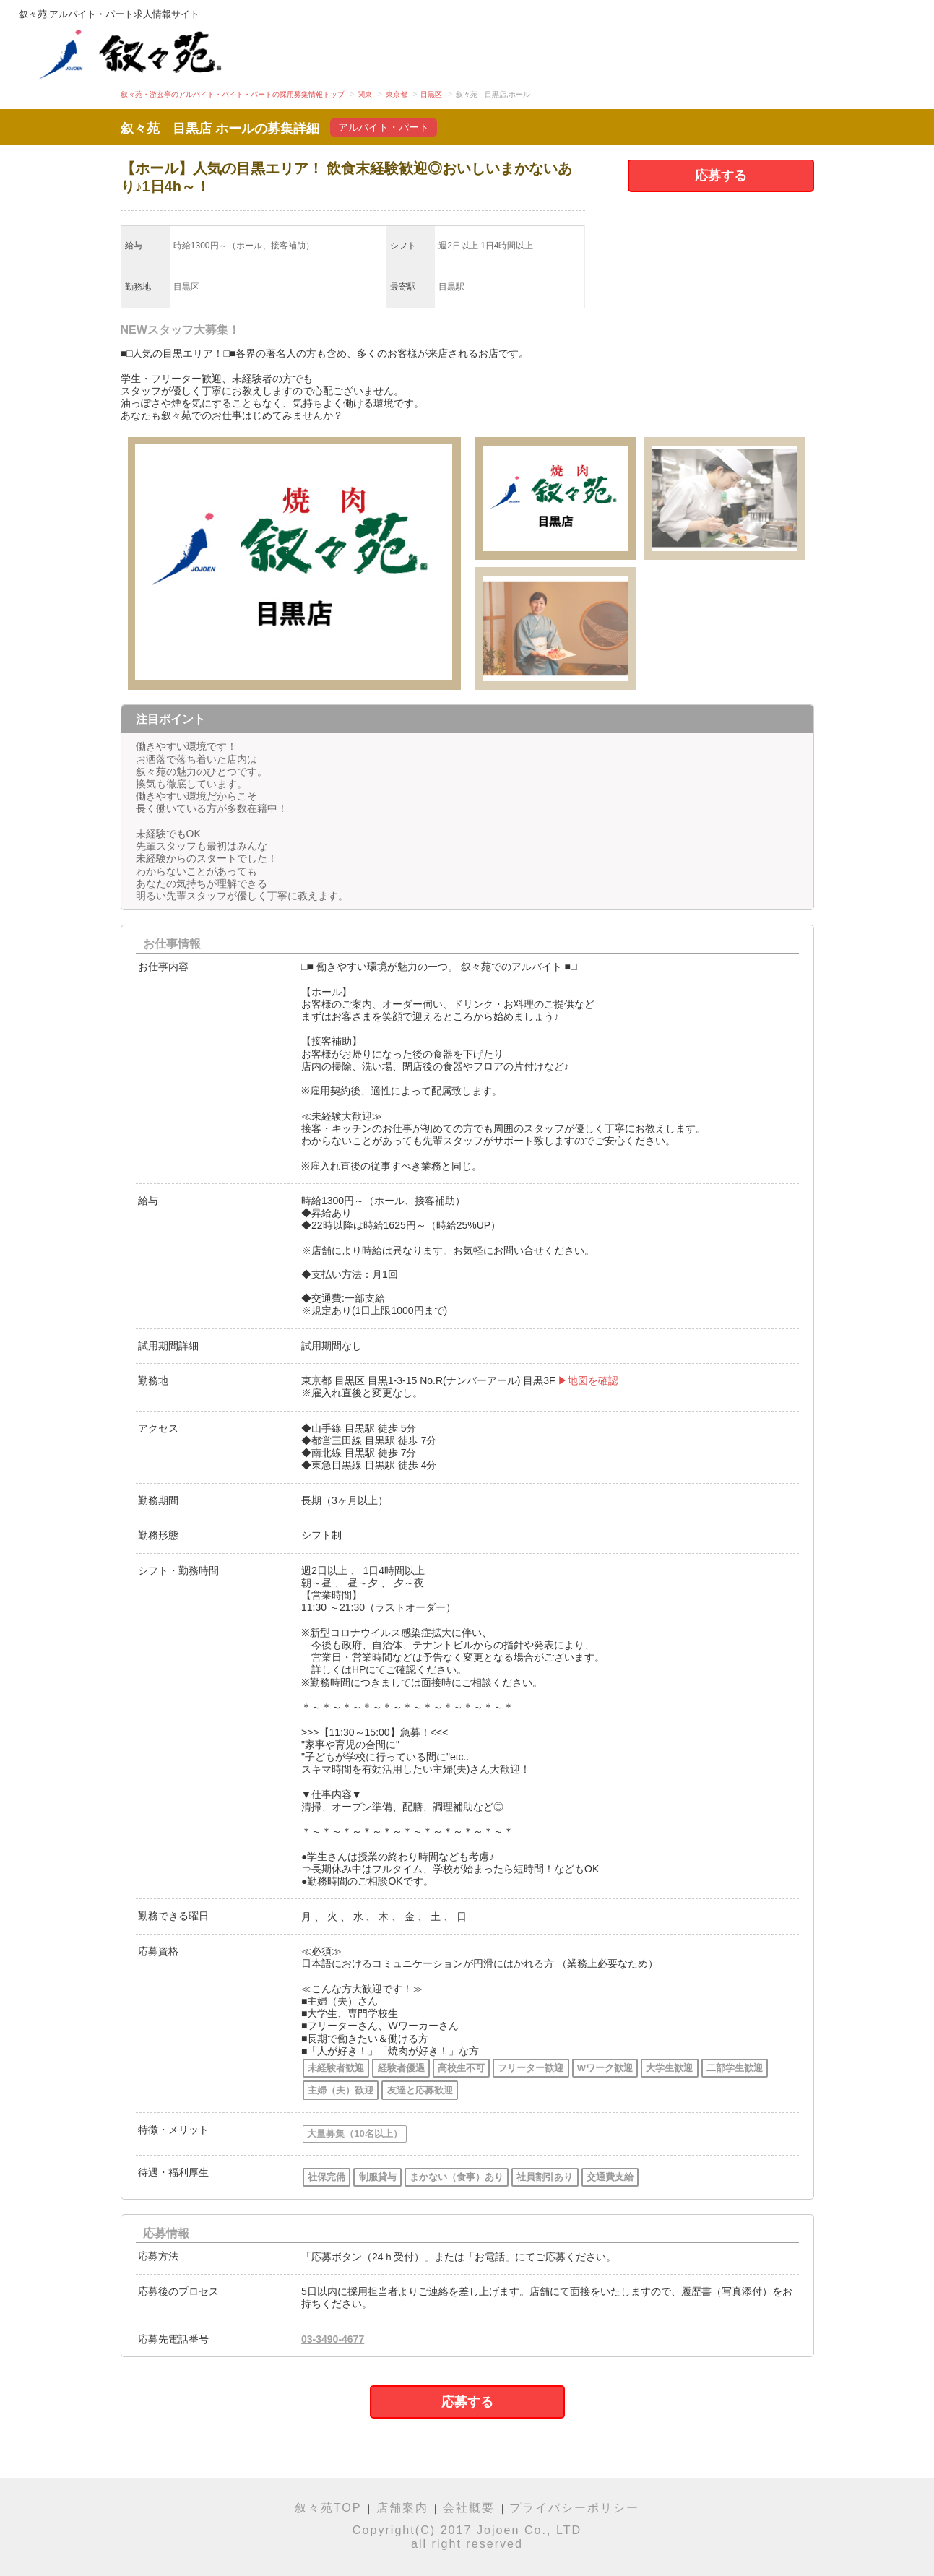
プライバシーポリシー (574, 2507)
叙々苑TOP (328, 2507)
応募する (721, 175)
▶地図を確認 (588, 1380)
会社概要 (469, 2507)
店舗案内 (402, 2507)
